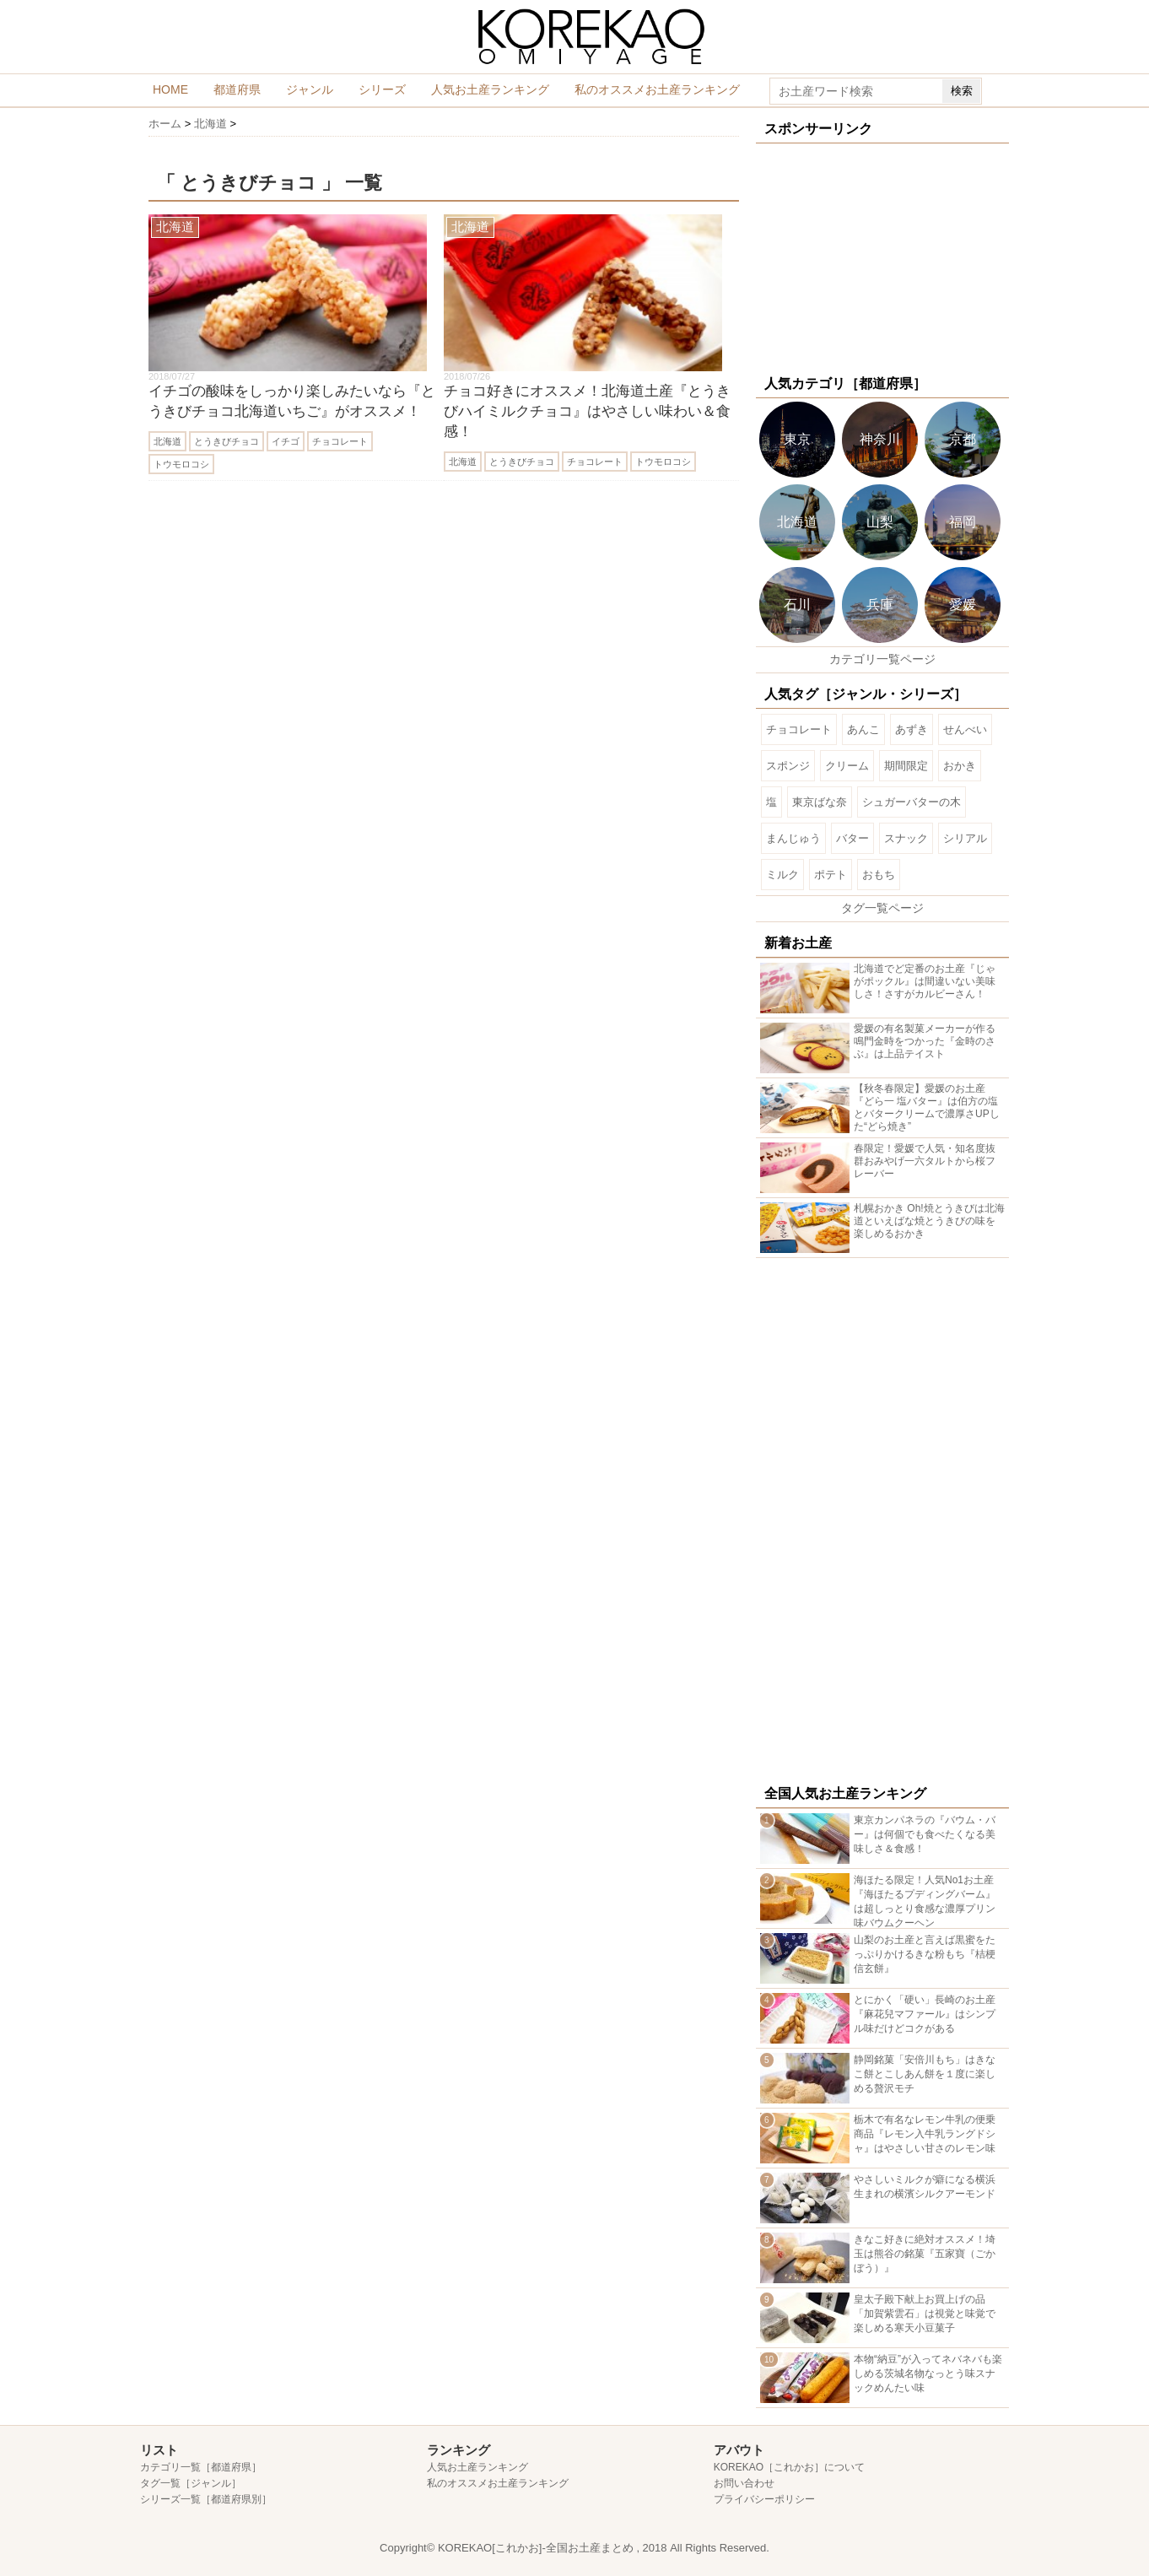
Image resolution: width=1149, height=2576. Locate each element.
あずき (911, 729)
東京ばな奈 (819, 802)
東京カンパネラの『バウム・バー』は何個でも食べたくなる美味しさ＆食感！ (924, 1834)
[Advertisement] (882, 257)
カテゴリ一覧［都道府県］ (201, 2467)
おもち (878, 874)
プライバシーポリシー (764, 2499)
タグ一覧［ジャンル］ (190, 2483)
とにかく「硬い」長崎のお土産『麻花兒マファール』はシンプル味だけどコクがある (924, 2014)
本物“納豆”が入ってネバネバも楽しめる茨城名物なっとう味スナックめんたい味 (928, 2373)
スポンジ (788, 765)
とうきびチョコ (226, 441)
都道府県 (237, 89)
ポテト (830, 874)
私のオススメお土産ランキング (657, 89)
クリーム (847, 765)
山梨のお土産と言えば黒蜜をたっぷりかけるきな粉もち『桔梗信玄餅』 (924, 1954)
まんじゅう (793, 838)
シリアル (965, 838)
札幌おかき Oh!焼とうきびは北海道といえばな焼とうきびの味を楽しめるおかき (929, 1220)
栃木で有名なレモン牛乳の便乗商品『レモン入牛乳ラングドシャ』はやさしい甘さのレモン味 (924, 2134)
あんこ (863, 729)
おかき (959, 765)
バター (852, 838)
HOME (170, 89)
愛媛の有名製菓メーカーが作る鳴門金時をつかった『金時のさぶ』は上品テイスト (924, 1041)
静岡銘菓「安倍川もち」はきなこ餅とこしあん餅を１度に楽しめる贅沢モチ (924, 2074)
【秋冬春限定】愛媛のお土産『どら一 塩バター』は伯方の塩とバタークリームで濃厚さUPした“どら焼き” (927, 1107)
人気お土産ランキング (490, 89)
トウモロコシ (181, 464)
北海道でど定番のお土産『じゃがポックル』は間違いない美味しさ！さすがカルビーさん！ (924, 981)
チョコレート (340, 441)
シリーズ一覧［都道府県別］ (206, 2499)
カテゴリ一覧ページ (882, 659)
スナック (906, 838)
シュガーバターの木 (911, 802)
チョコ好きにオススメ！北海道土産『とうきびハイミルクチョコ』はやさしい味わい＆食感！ (587, 411)
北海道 (167, 441)
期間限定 (906, 765)
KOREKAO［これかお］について (789, 2467)
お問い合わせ (744, 2483)
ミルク (782, 874)
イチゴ (285, 441)
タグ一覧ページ (882, 908)
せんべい (965, 729)
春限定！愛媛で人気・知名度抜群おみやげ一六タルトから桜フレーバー (924, 1161)
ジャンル (309, 89)
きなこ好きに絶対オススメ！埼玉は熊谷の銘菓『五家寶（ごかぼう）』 (924, 2253)
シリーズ (382, 89)
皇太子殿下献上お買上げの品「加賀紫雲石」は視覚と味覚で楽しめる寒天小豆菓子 (924, 2313)
